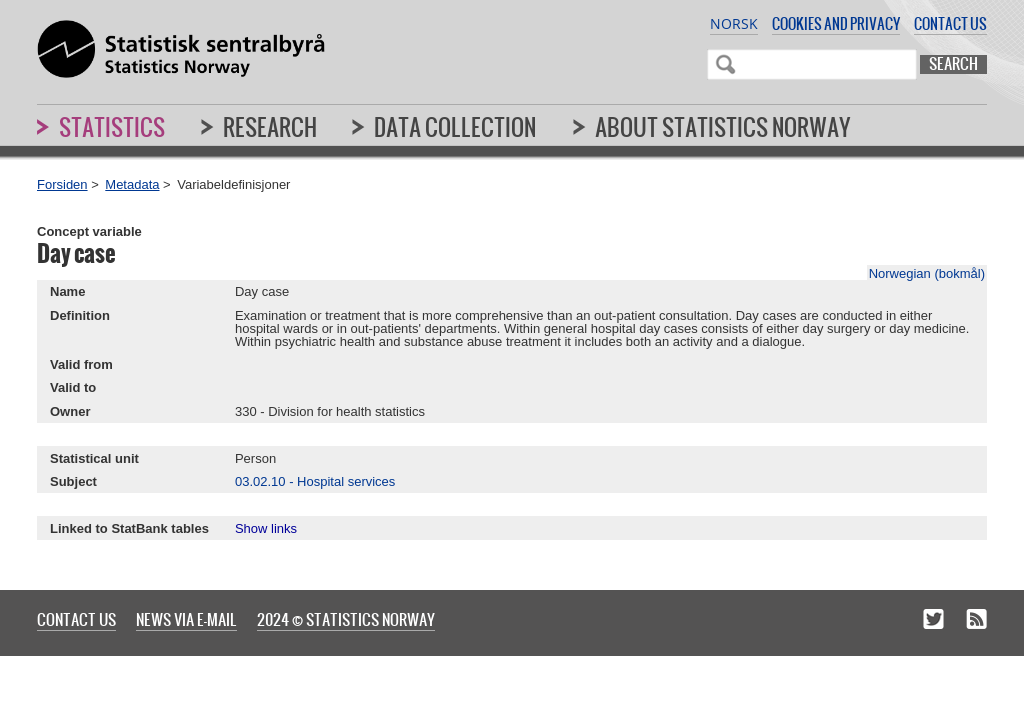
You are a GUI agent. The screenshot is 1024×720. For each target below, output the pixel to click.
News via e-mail (186, 619)
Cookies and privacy (836, 23)
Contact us (950, 23)
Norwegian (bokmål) (927, 273)
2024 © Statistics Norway (346, 619)
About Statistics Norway (723, 127)
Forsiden (62, 184)
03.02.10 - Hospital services (315, 481)
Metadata (132, 184)
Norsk (734, 23)
